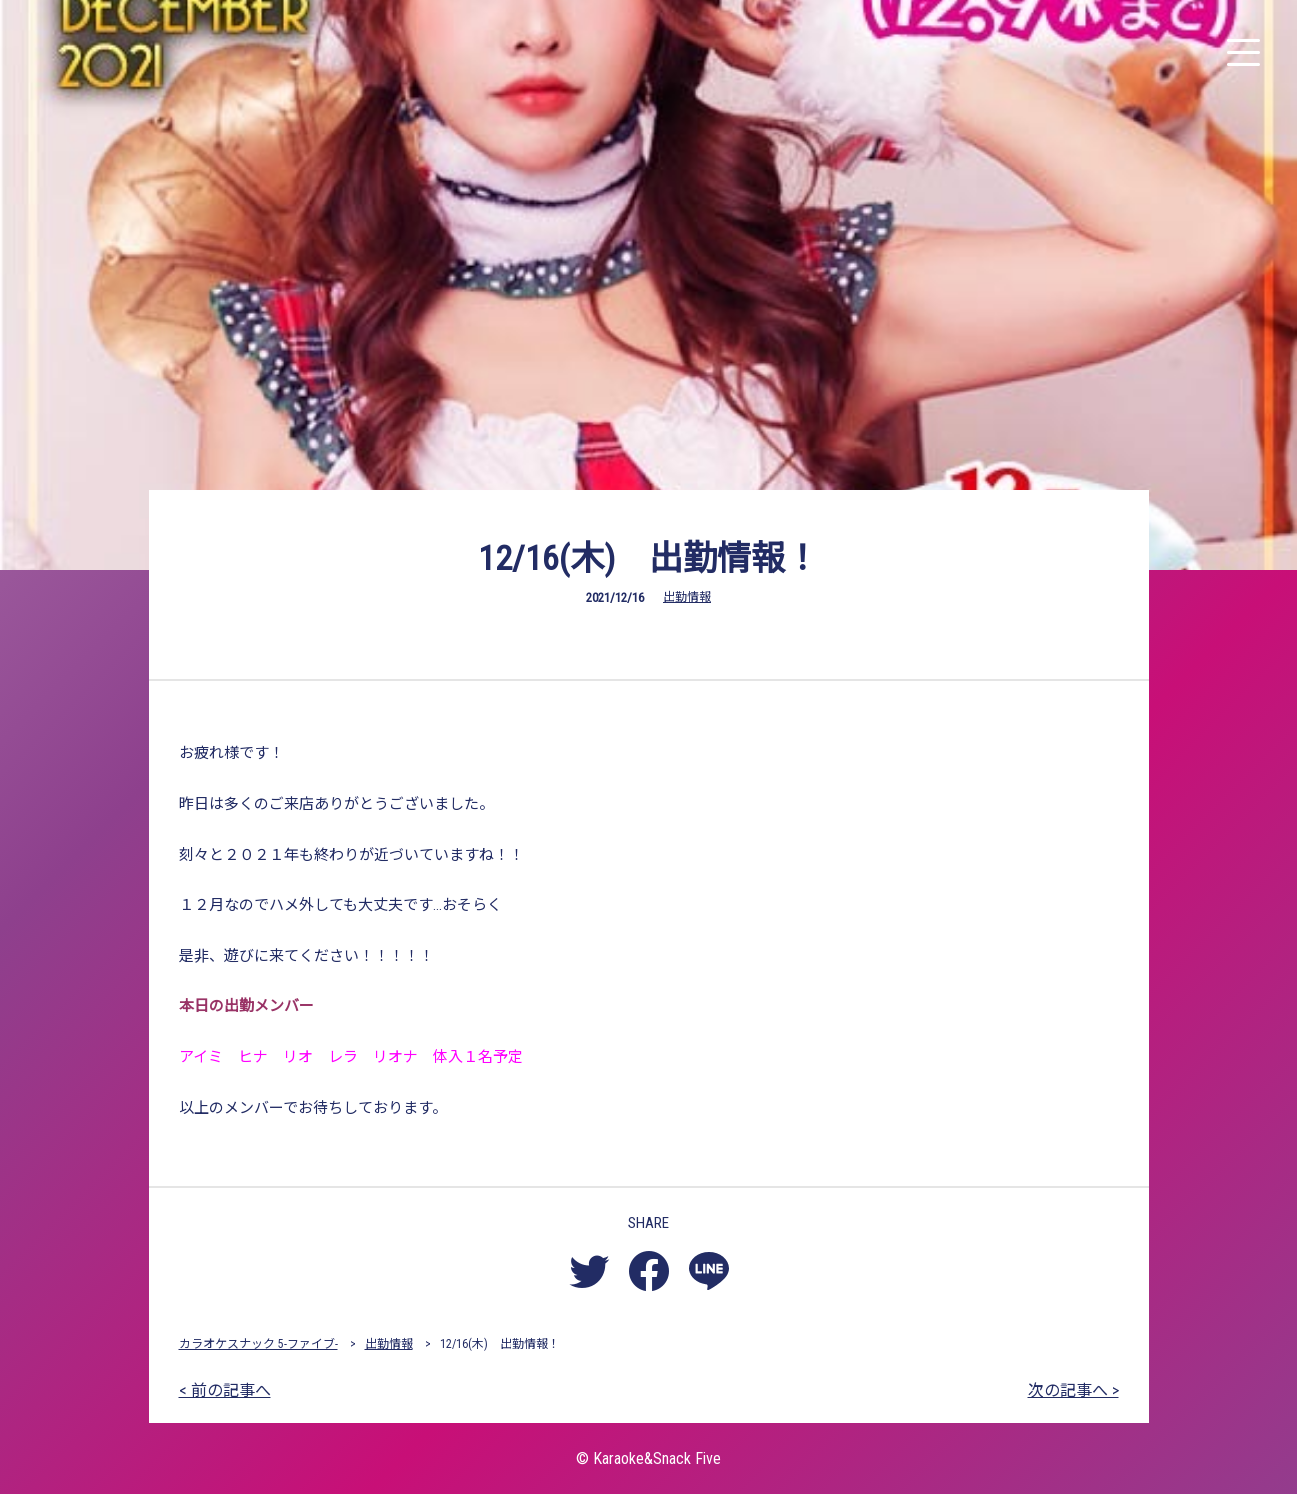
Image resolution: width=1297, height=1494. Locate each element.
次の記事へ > (1073, 1390)
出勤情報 (687, 597)
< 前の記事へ (225, 1390)
